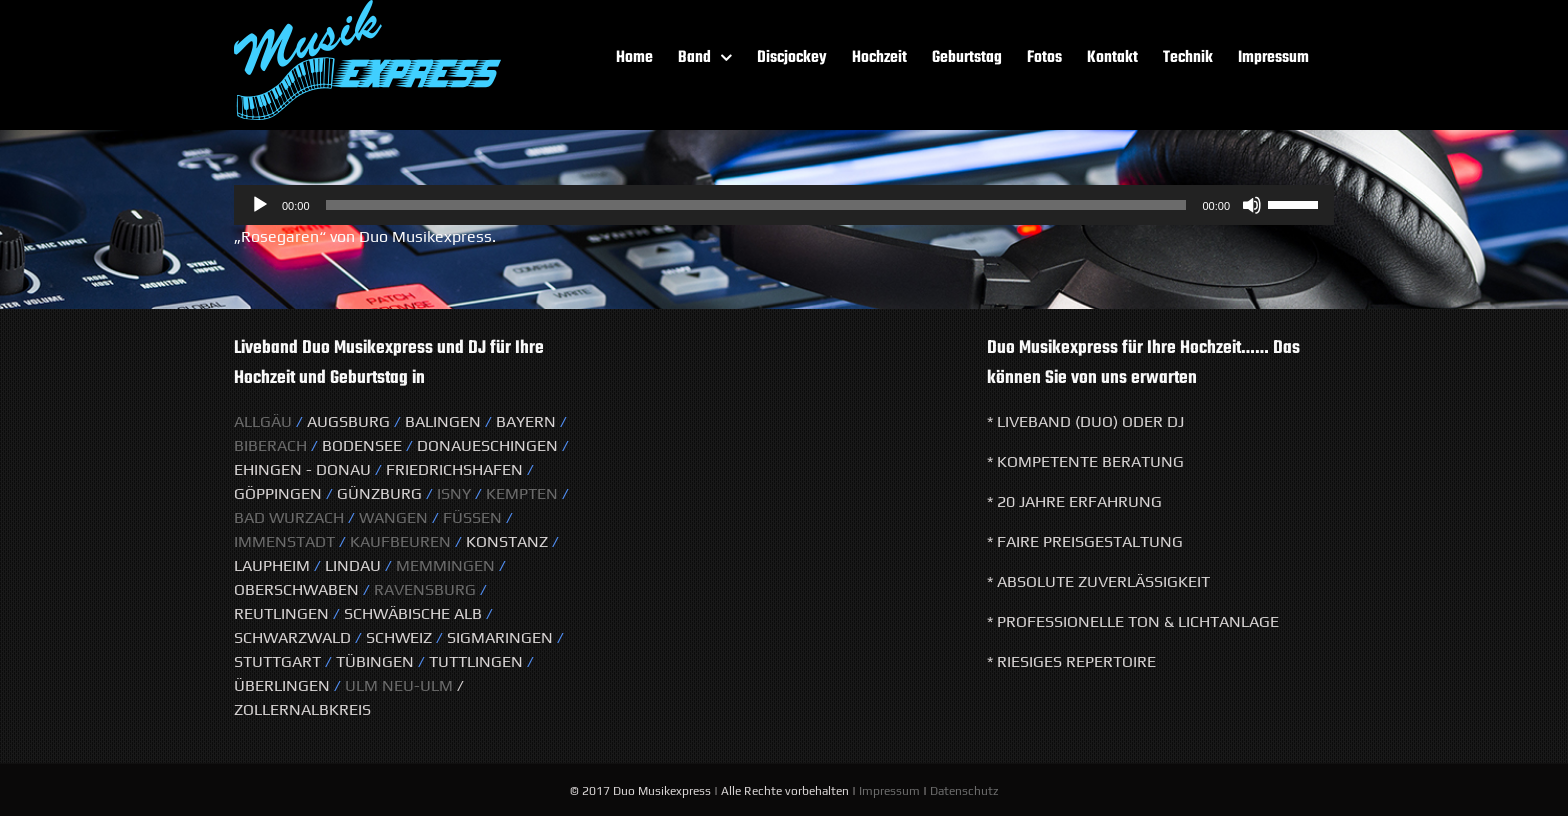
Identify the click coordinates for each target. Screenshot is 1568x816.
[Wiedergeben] (260, 205)
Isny (456, 493)
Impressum (889, 791)
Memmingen (445, 565)
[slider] (756, 205)
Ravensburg (425, 589)
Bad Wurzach (289, 517)
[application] (784, 205)
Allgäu (263, 421)
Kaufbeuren (400, 541)
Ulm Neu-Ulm (397, 685)
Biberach (270, 445)
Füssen (472, 517)
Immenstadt (284, 541)
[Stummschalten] (1252, 205)
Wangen (393, 517)
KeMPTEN (524, 493)
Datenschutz (964, 791)
